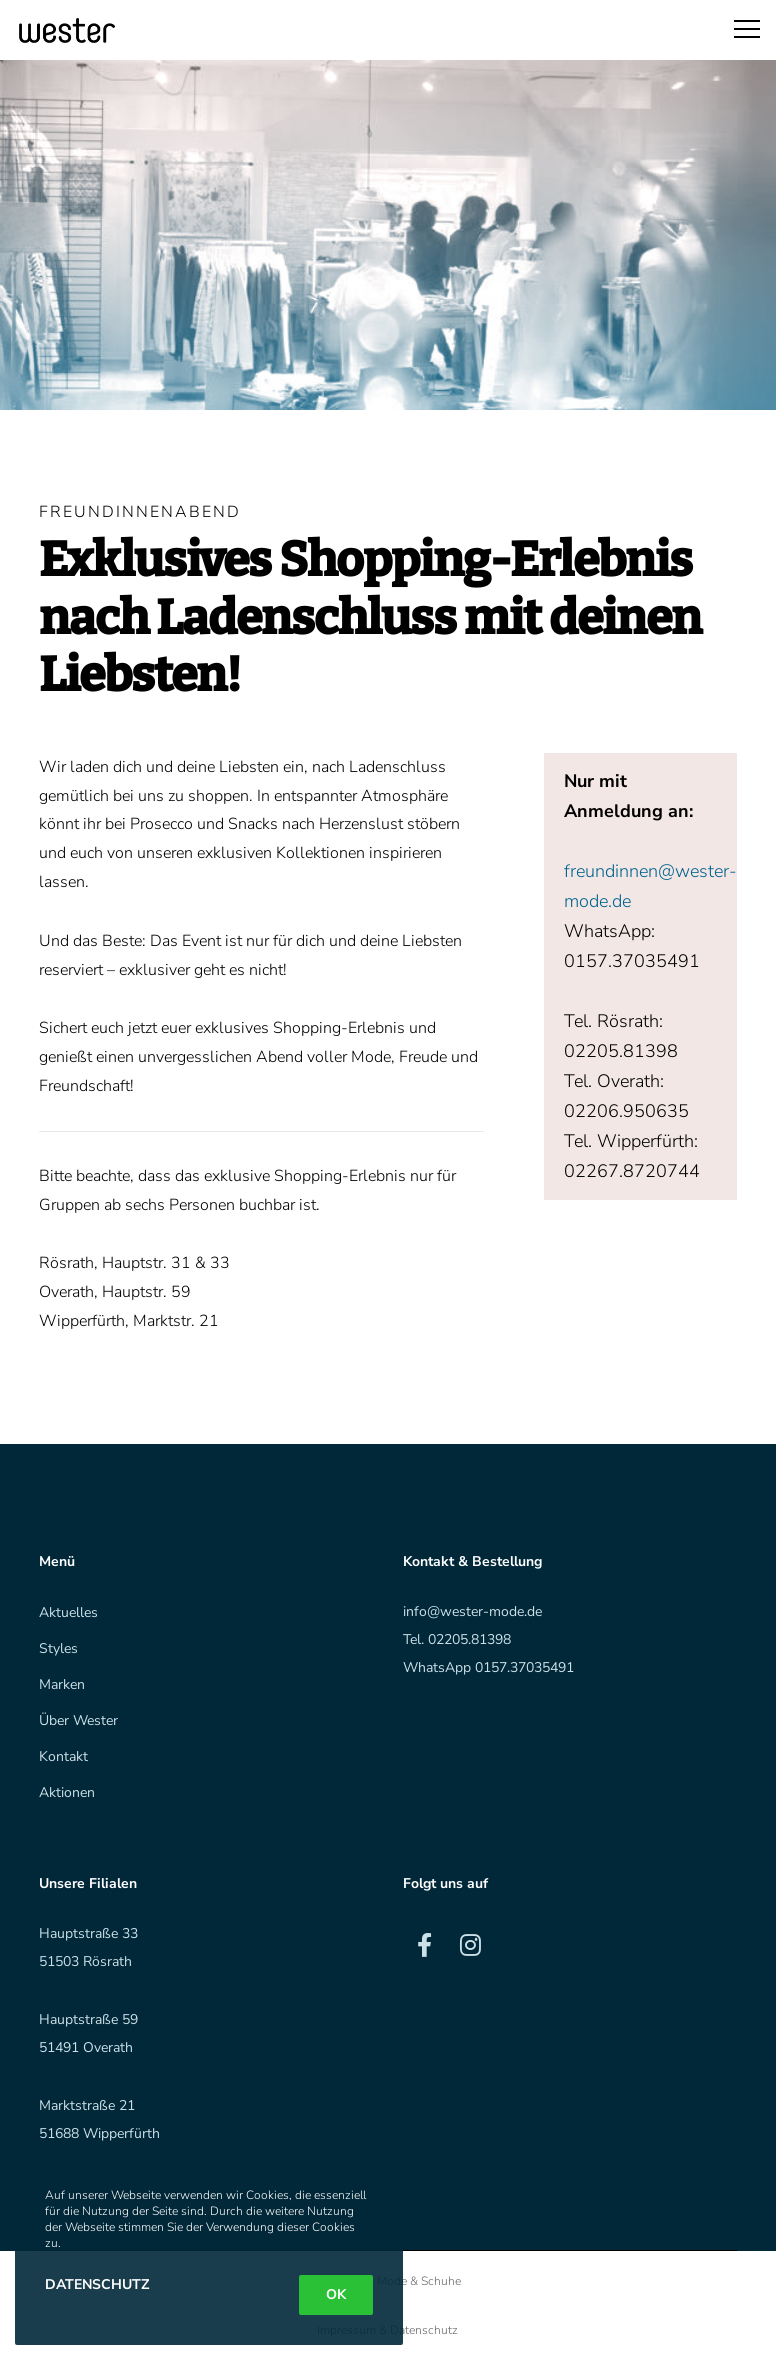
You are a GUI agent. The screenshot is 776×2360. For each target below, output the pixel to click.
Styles (58, 1648)
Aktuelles (68, 1612)
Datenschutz (97, 2284)
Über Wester (78, 1720)
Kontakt (63, 1756)
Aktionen (67, 1792)
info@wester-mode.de (472, 1611)
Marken (62, 1684)
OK (336, 2294)
